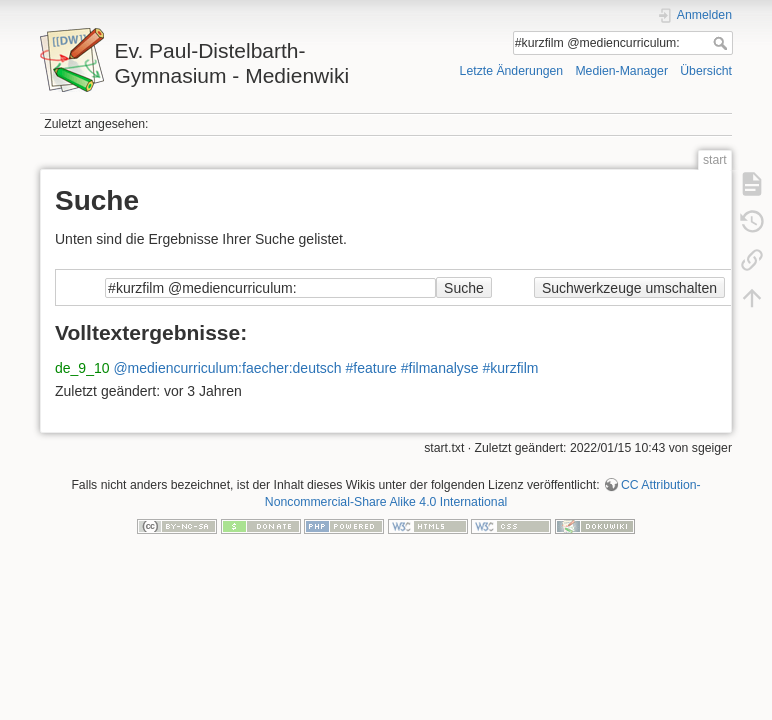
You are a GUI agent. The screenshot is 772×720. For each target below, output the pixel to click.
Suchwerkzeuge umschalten (629, 288)
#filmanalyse (440, 368)
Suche (722, 43)
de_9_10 (82, 368)
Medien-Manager (621, 71)
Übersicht (706, 71)
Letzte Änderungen (512, 71)
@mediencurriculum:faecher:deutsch (227, 368)
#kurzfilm (511, 368)
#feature (371, 368)
